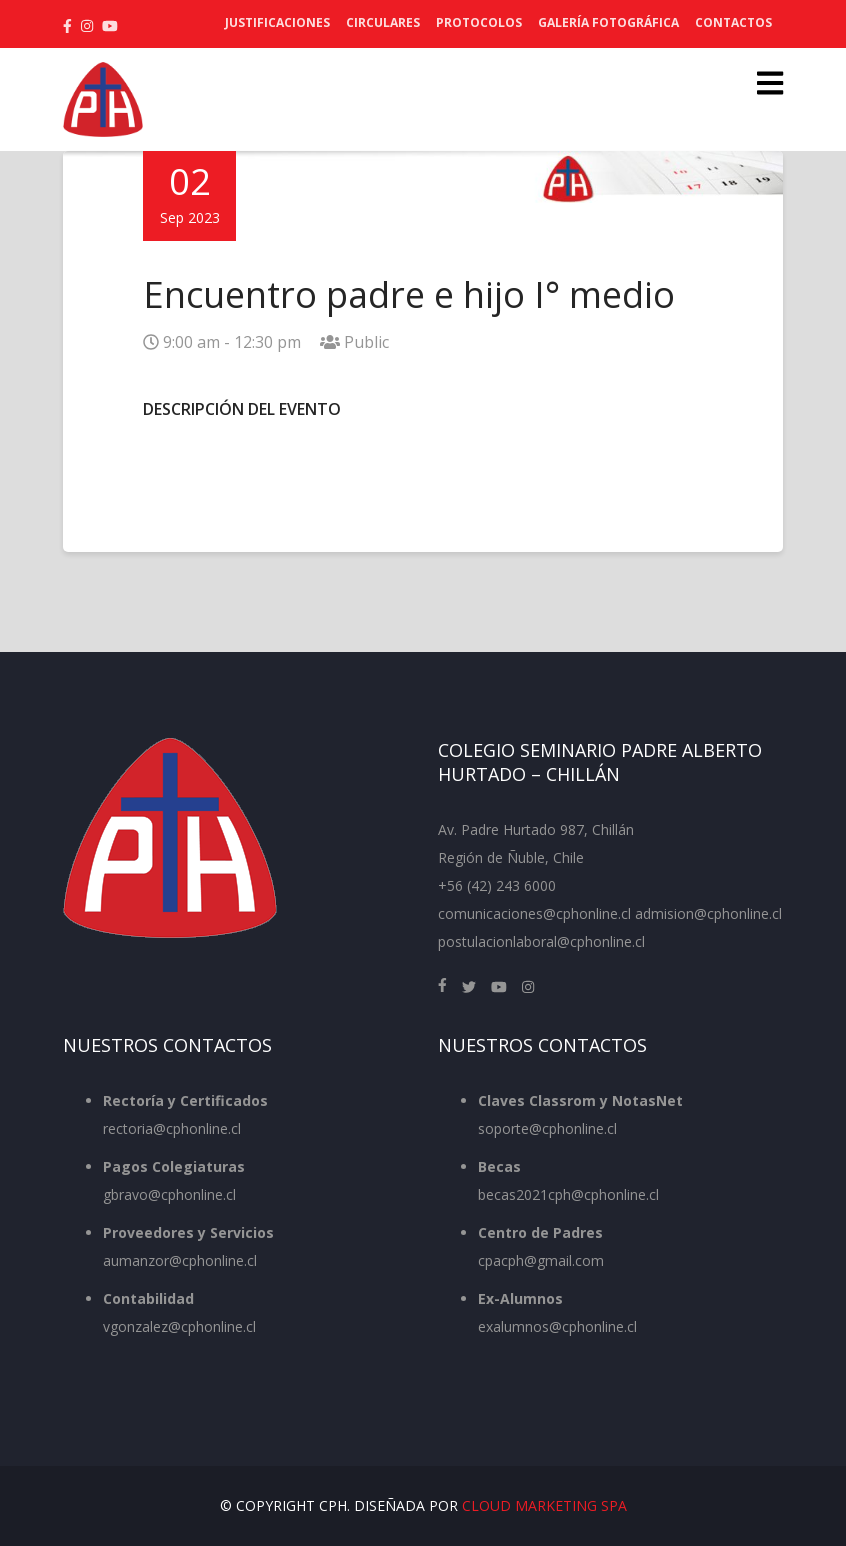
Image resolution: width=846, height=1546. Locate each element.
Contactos (733, 22)
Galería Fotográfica (608, 22)
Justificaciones (277, 22)
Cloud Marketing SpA (544, 1505)
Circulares (383, 22)
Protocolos (479, 22)
